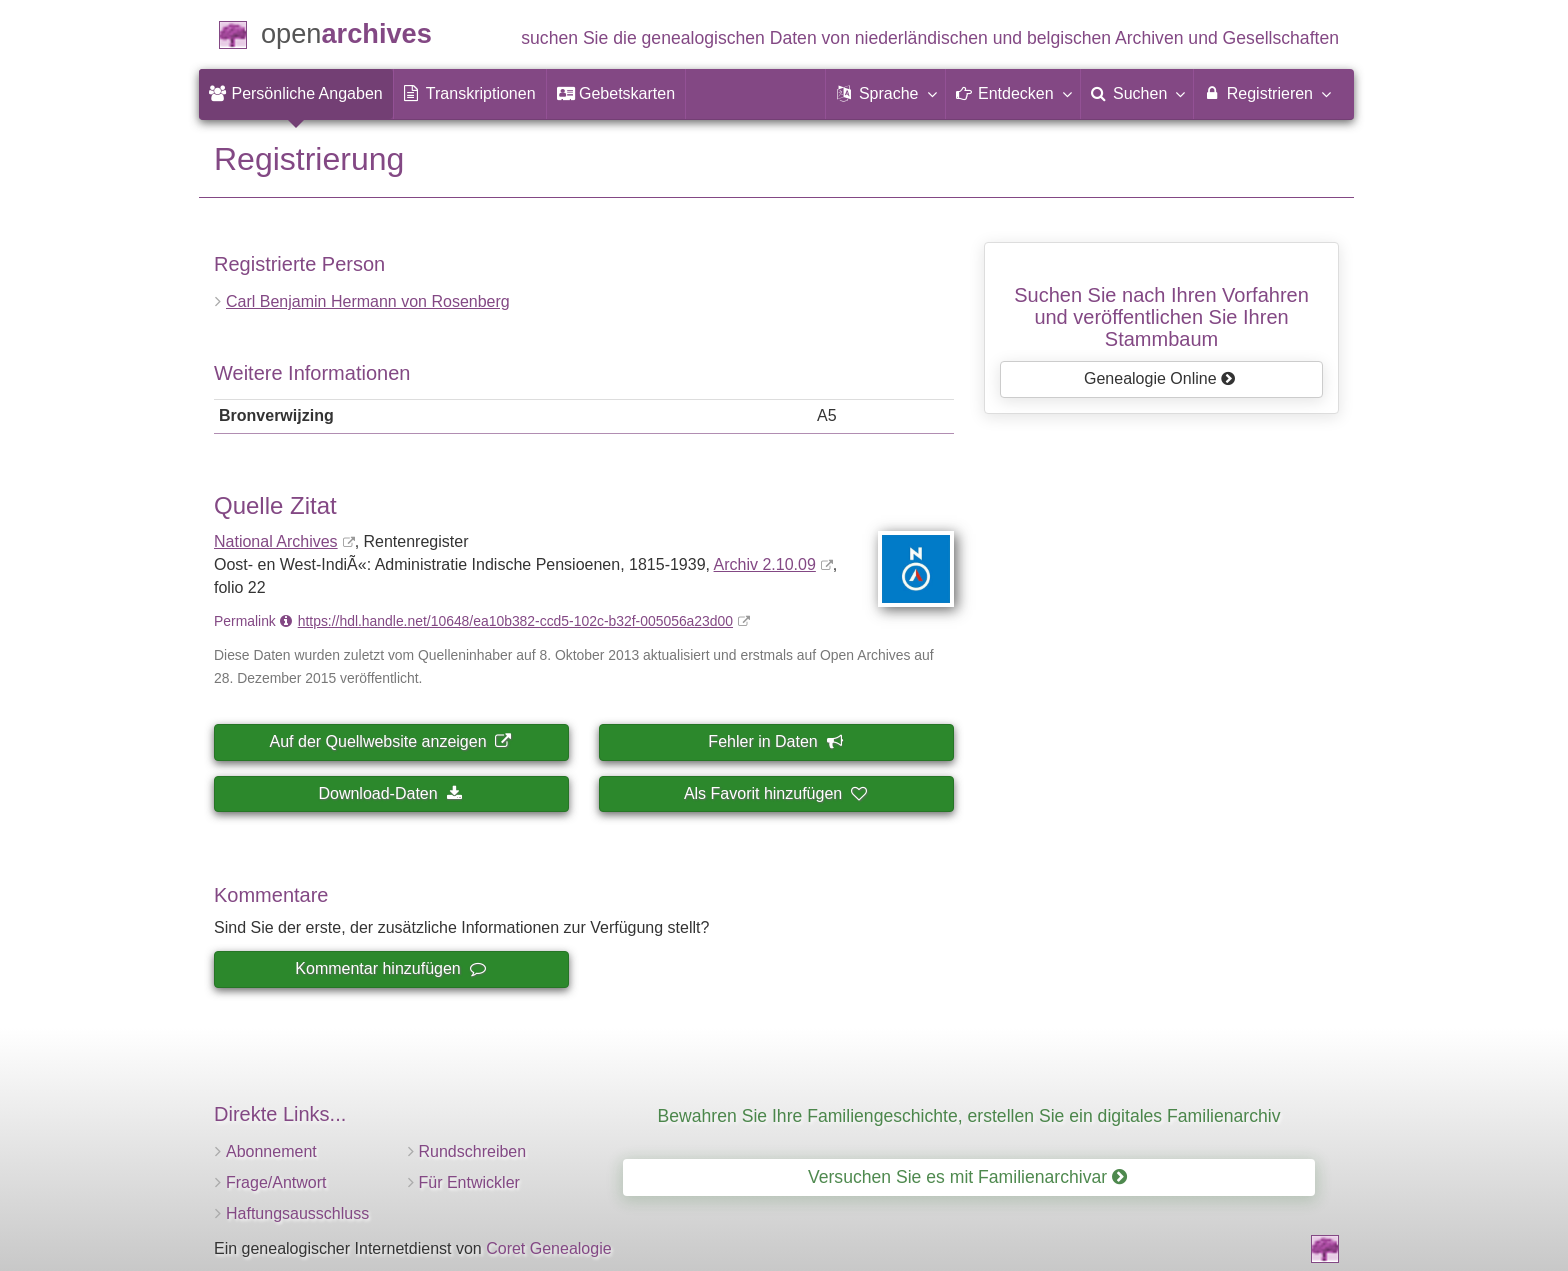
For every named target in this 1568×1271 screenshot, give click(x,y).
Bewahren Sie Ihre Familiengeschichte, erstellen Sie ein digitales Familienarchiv (969, 1116)
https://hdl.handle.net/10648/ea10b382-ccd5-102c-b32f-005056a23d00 (515, 621)
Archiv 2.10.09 (765, 564)
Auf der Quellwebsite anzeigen (390, 741)
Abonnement (271, 1151)
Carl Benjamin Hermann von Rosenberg (368, 301)
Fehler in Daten (774, 741)
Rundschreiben (473, 1151)
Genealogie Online (1160, 378)
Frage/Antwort (276, 1182)
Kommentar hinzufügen (389, 968)
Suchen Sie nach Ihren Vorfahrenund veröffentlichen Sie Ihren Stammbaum (1161, 317)
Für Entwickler (469, 1182)
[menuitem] (296, 94)
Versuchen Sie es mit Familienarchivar (967, 1177)
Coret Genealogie (548, 1248)
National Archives (276, 541)
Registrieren (1266, 93)
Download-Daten (389, 793)
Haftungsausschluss (297, 1213)
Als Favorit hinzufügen (775, 793)
